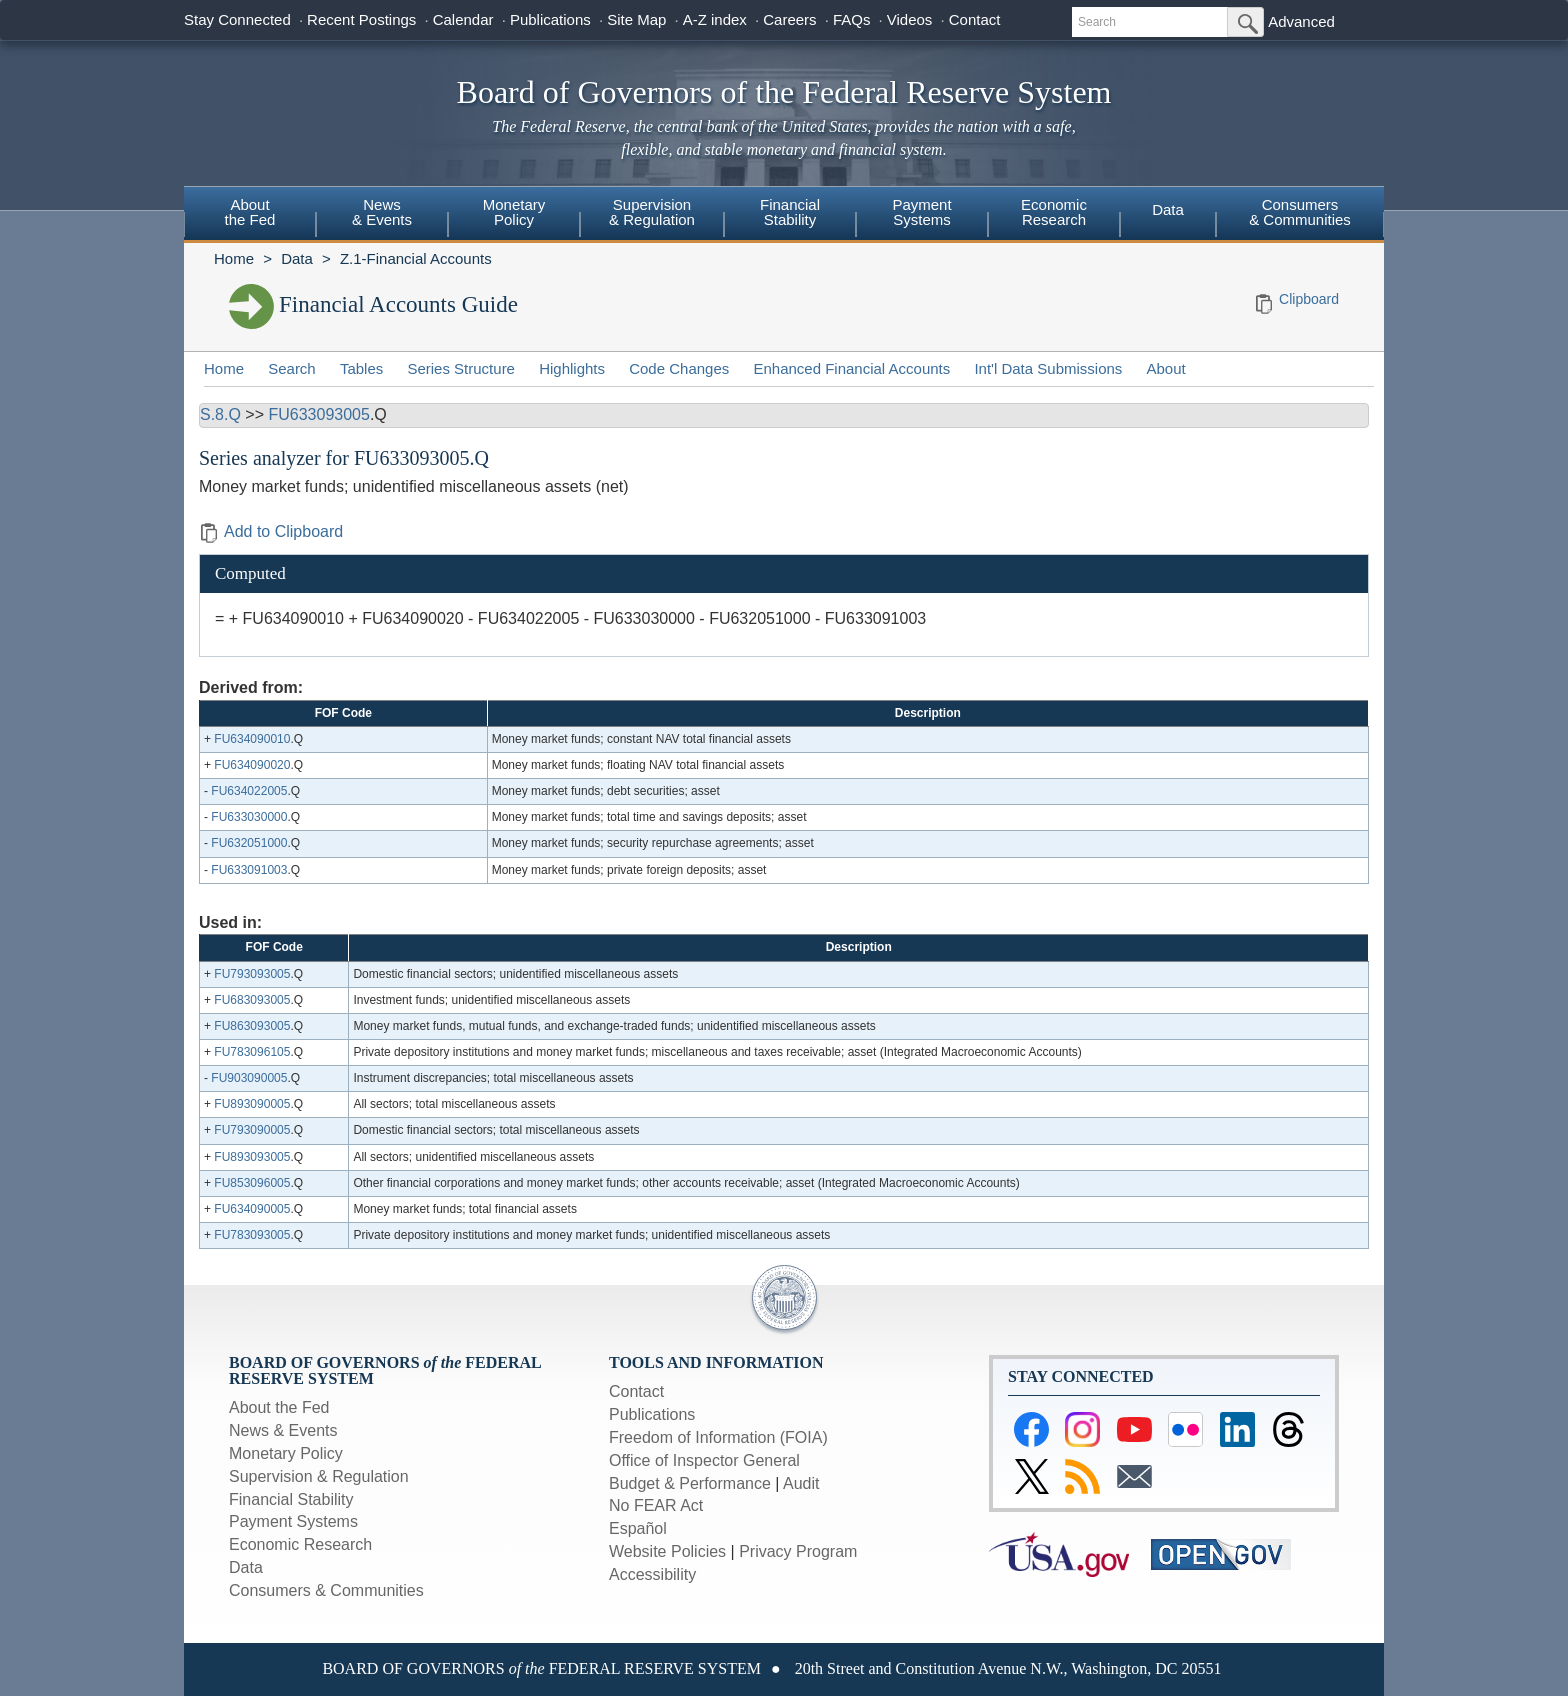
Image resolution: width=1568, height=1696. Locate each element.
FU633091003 (249, 870)
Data (1168, 209)
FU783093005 (252, 1235)
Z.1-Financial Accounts (416, 258)
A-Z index (715, 19)
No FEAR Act (656, 1505)
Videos (910, 19)
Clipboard (1309, 299)
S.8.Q (220, 414)
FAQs (852, 19)
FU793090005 (252, 1130)
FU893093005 (252, 1157)
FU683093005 (252, 1000)
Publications (550, 19)
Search (292, 368)
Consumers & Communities (1300, 212)
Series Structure (461, 368)
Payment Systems (293, 1521)
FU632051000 (249, 843)
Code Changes (679, 368)
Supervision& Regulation (652, 212)
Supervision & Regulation (319, 1476)
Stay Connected (237, 19)
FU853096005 (252, 1183)
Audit (801, 1483)
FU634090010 (252, 739)
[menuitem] (250, 215)
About (1166, 368)
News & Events (283, 1430)
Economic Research (300, 1544)
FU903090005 (249, 1078)
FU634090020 (252, 765)
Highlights (572, 368)
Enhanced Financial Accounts (851, 368)
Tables (361, 368)
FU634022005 (249, 791)
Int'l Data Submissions (1048, 368)
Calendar (463, 19)
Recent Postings (361, 19)
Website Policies (667, 1551)
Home (234, 258)
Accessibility (652, 1574)
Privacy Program (798, 1551)
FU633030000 (249, 817)
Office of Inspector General (704, 1460)
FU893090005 (252, 1104)
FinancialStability (790, 212)
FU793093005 (252, 974)
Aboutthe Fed (250, 212)
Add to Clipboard (271, 531)
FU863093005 (252, 1026)
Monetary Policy (286, 1453)
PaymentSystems (921, 212)
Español (638, 1528)
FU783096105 (252, 1052)
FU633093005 (318, 414)
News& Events (382, 212)
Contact (975, 19)
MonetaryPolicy (514, 212)
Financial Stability (291, 1499)
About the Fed (279, 1407)
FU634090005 (252, 1209)
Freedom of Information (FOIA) (718, 1437)
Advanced (1301, 21)
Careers (789, 19)
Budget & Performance (690, 1483)
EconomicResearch (1054, 212)
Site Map (636, 19)
